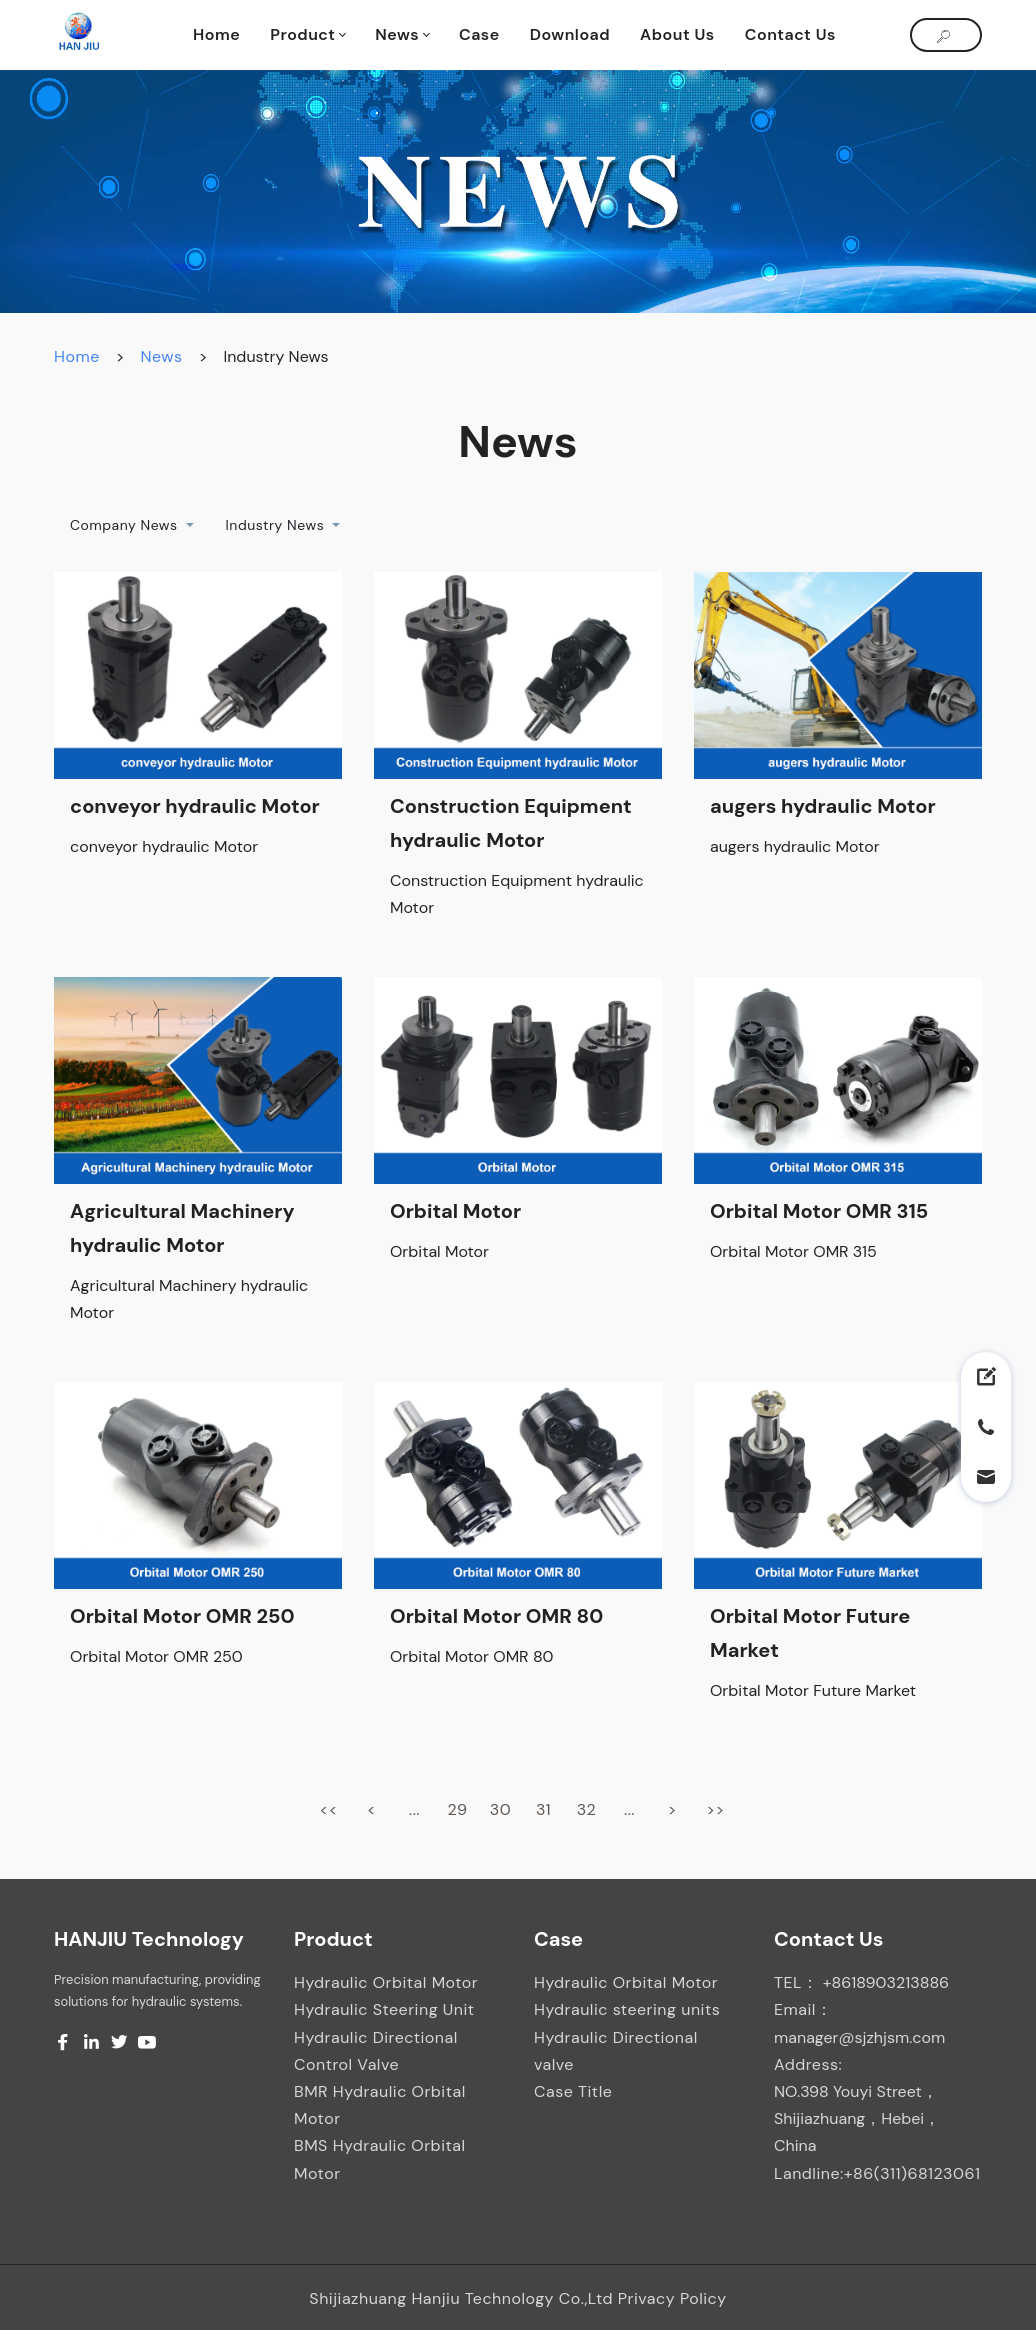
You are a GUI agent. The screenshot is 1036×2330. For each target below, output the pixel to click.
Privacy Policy (672, 2298)
